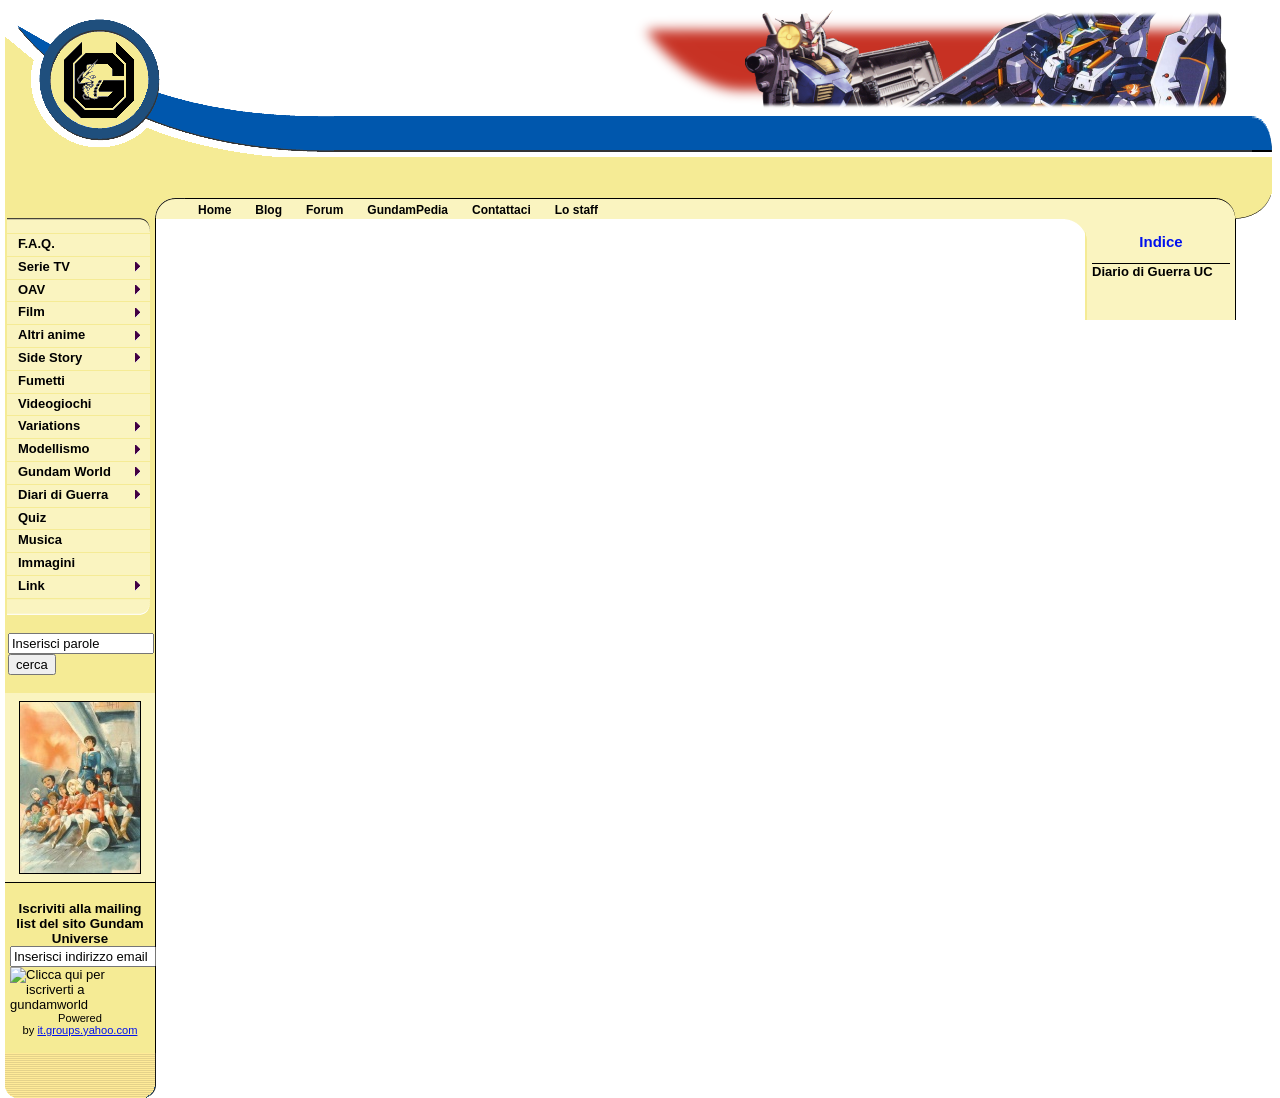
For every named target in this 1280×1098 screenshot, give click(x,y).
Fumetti (41, 380)
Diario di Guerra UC (1152, 271)
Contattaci (501, 210)
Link (31, 585)
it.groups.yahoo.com (87, 1030)
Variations (49, 425)
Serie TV (44, 266)
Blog (268, 210)
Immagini (46, 562)
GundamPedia (407, 210)
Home (214, 210)
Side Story (50, 357)
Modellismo (54, 448)
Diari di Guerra (63, 494)
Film (31, 311)
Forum (324, 210)
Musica (40, 539)
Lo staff (576, 210)
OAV (31, 289)
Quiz (32, 517)
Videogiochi (54, 403)
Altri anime (51, 334)
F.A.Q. (36, 243)
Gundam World (64, 471)
